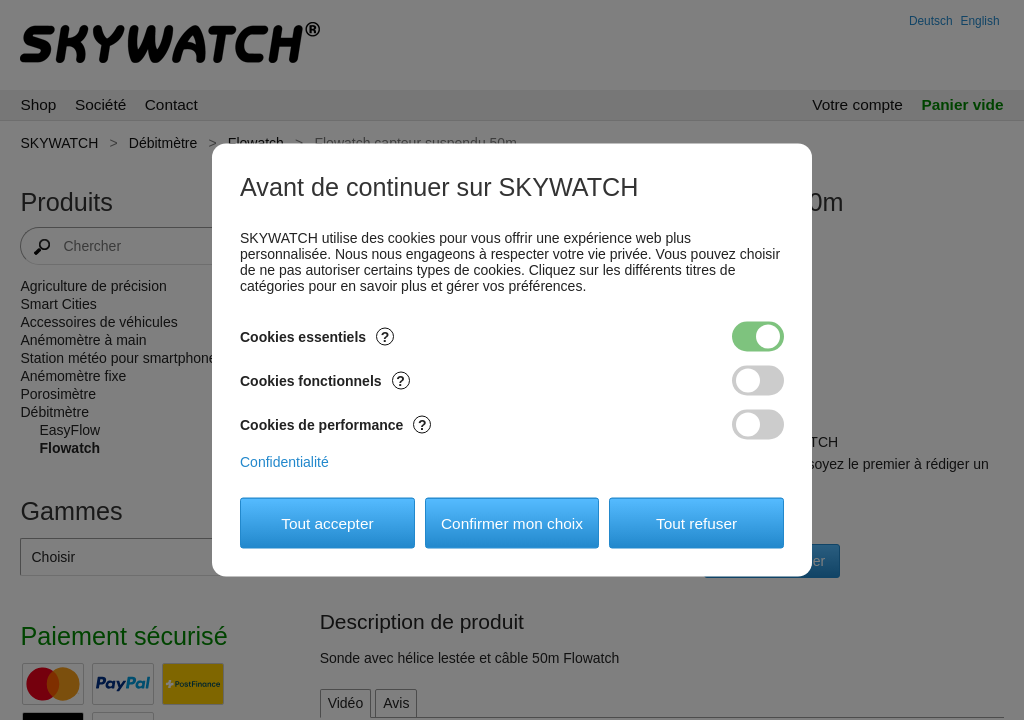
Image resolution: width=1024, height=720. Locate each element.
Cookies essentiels (317, 337)
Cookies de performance (335, 425)
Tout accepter (327, 522)
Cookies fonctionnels (325, 381)
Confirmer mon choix (512, 522)
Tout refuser (696, 522)
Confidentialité (284, 462)
